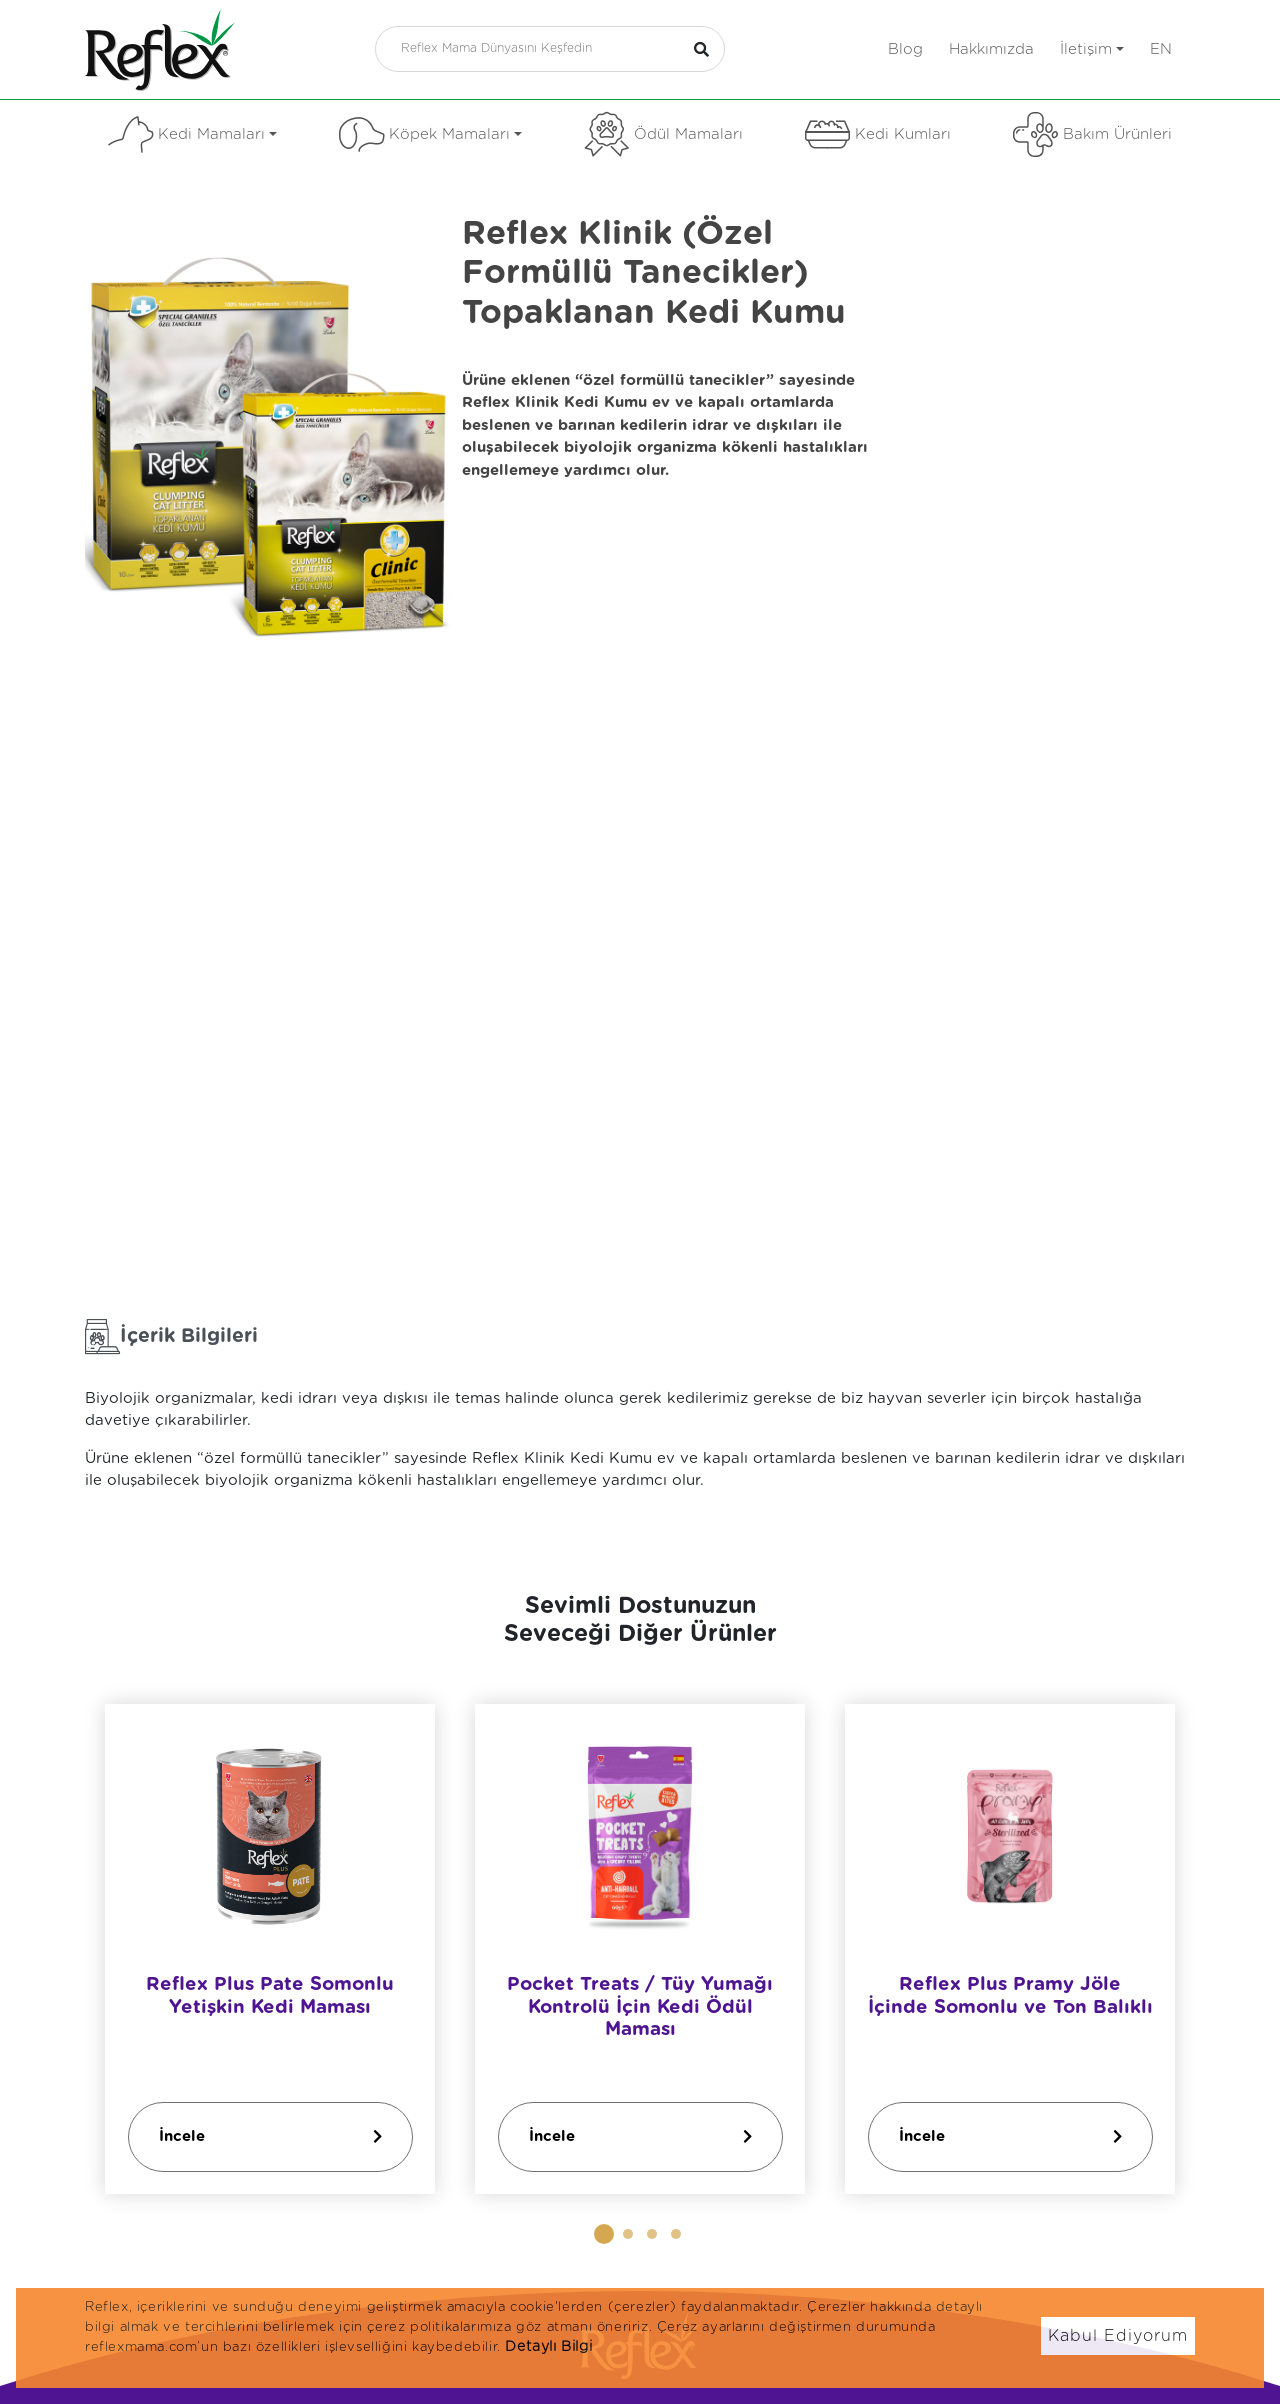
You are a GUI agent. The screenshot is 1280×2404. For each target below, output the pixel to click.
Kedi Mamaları (192, 134)
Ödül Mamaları (663, 134)
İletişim (1092, 49)
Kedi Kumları (878, 134)
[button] (604, 2234)
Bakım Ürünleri (1092, 134)
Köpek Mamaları (430, 134)
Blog (905, 49)
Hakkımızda (991, 49)
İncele (270, 2136)
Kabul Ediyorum (1118, 2336)
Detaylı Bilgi (548, 2347)
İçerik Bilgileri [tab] (171, 1336)
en (1161, 49)
